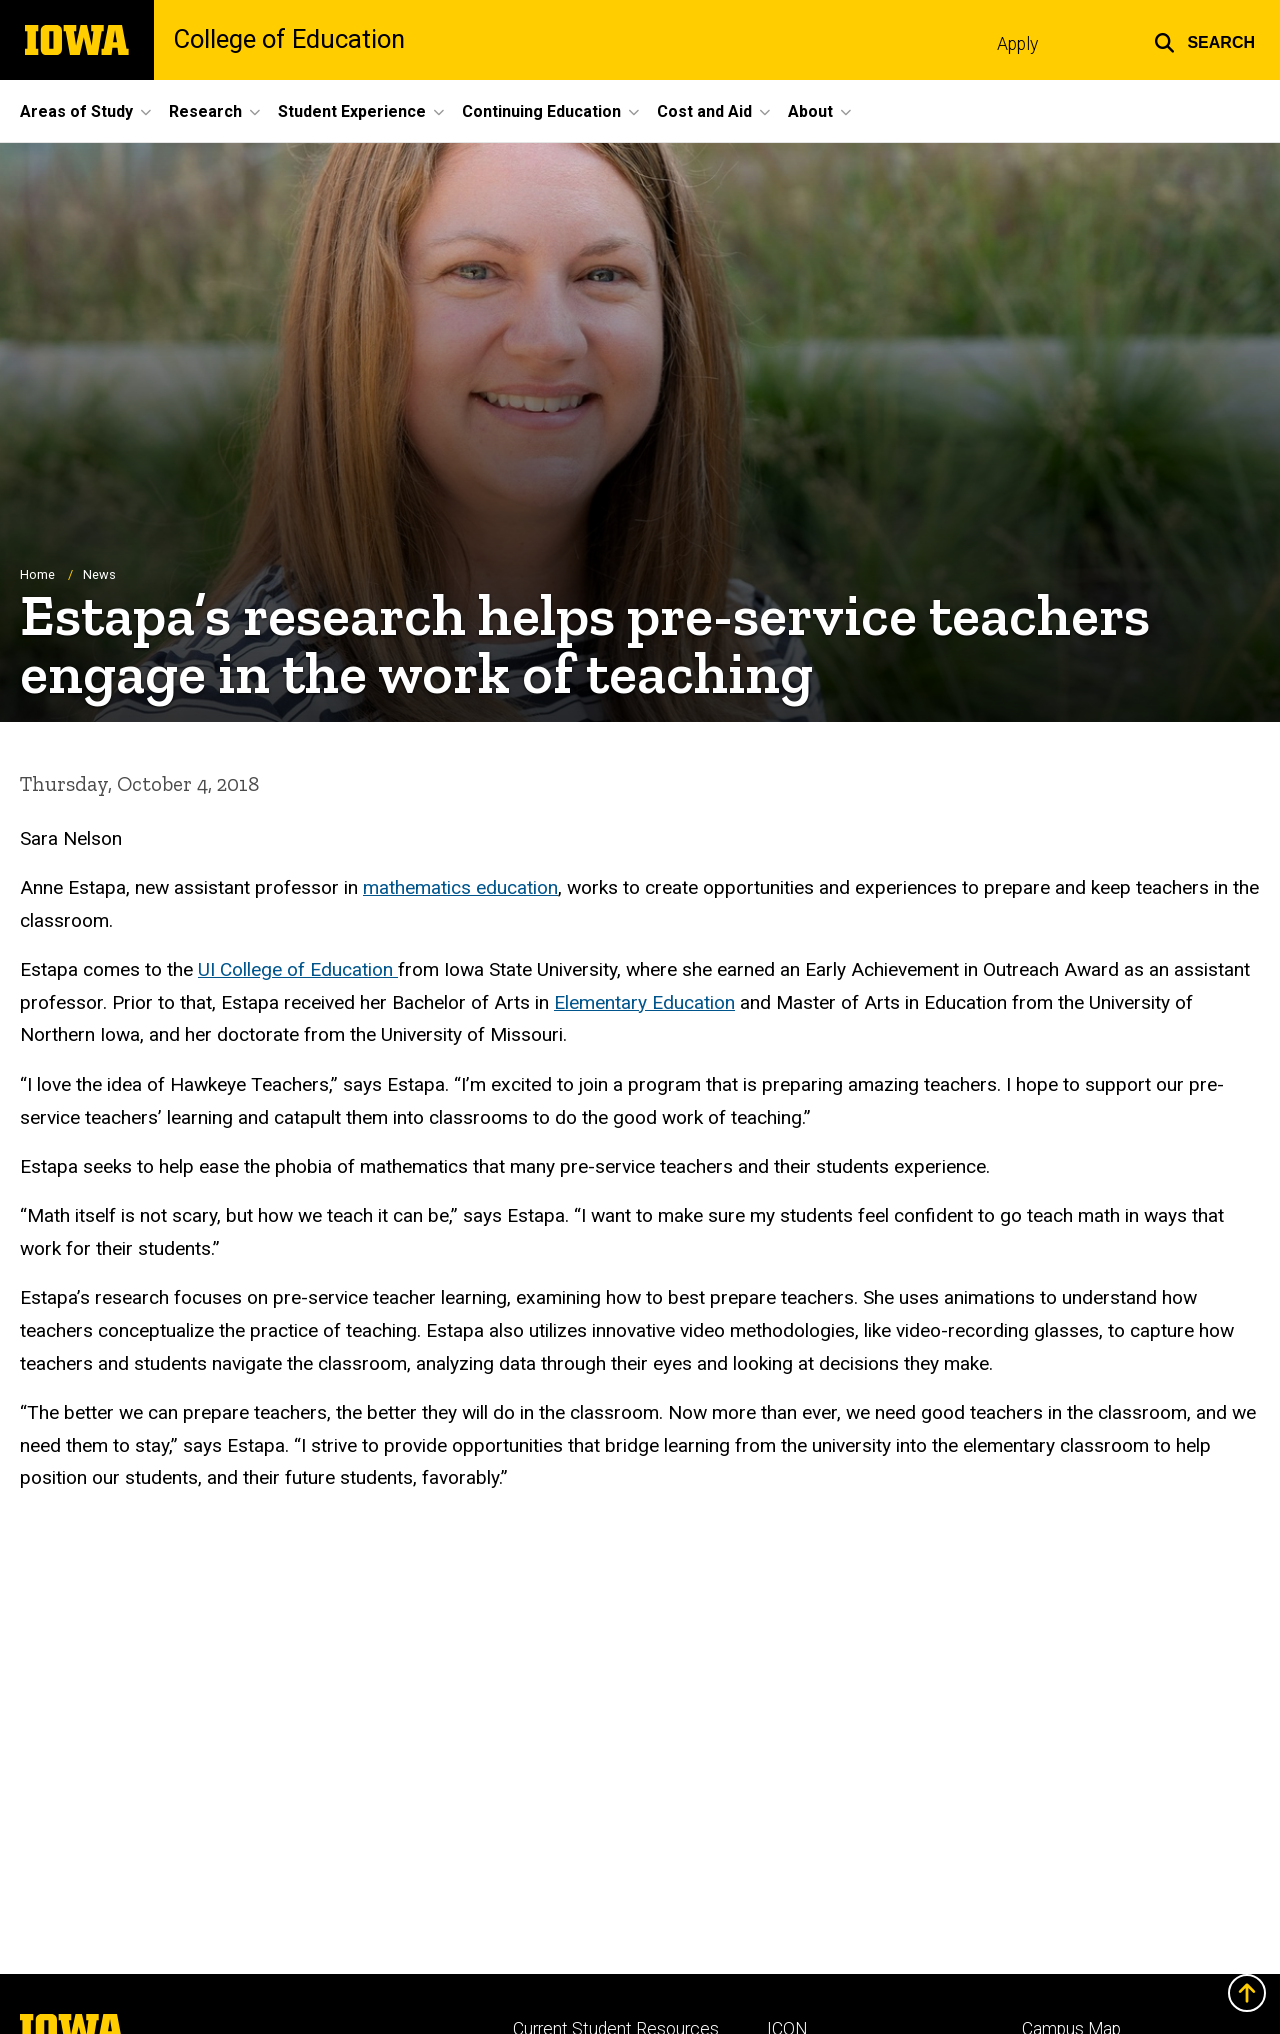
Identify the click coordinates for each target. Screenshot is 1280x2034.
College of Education (289, 40)
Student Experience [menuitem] (352, 111)
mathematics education (460, 888)
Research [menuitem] (205, 111)
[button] (1204, 40)
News (99, 575)
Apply (1017, 44)
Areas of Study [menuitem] (76, 111)
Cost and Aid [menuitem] (704, 111)
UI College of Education (298, 970)
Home (37, 575)
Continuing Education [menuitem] (541, 111)
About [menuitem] (810, 111)
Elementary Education (644, 1002)
